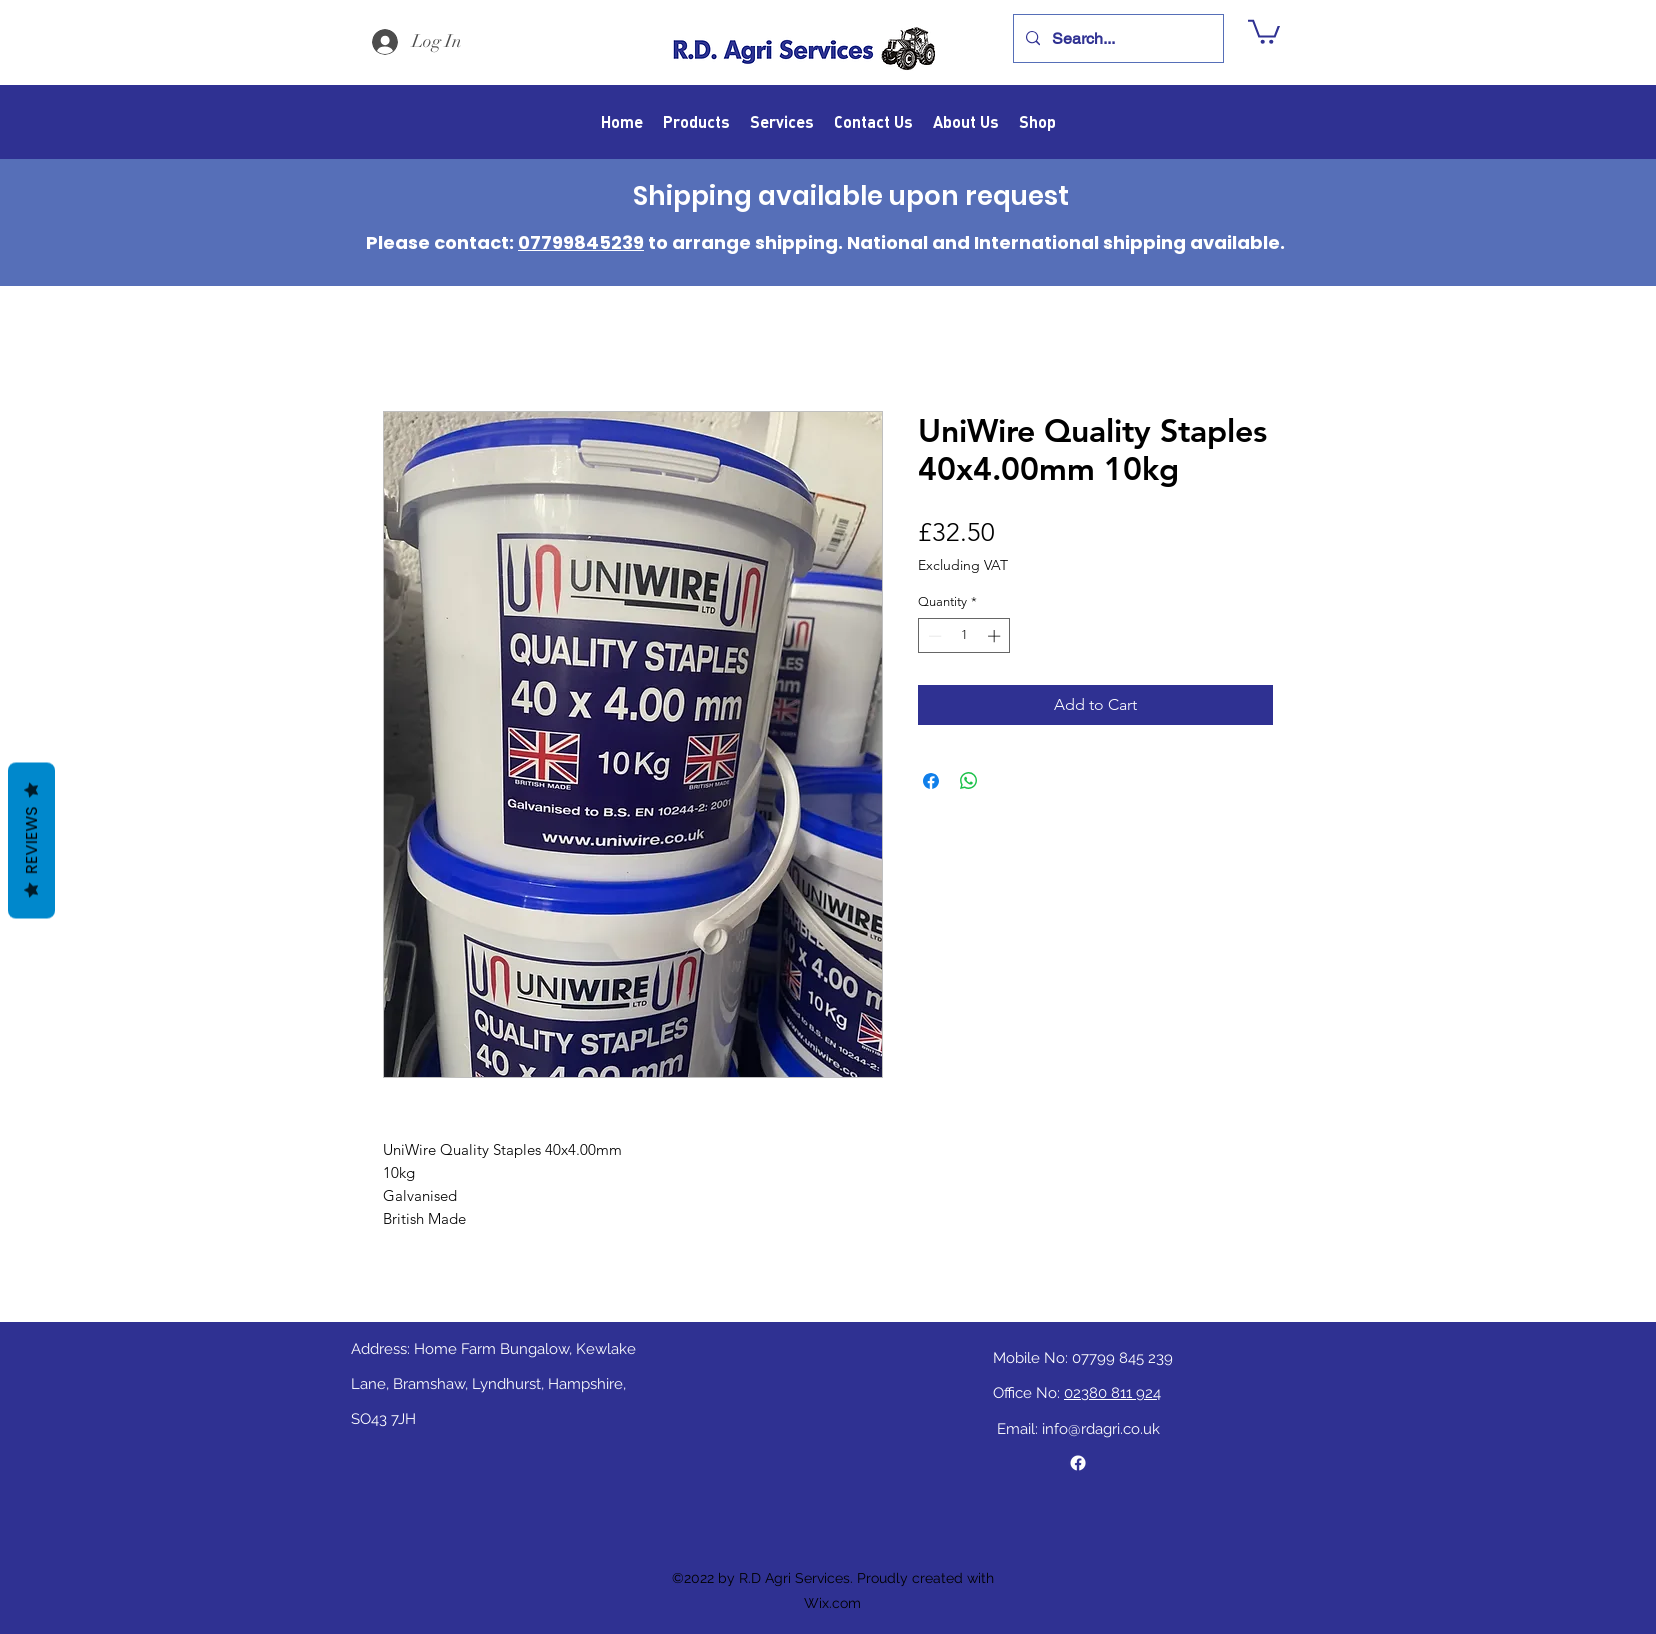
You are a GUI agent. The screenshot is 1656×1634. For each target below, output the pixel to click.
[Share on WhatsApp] (969, 781)
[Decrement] (933, 636)
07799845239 (581, 242)
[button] (1264, 30)
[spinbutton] (964, 636)
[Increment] (996, 636)
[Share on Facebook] (931, 781)
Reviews (31, 841)
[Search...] (1116, 38)
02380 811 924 (1112, 1393)
